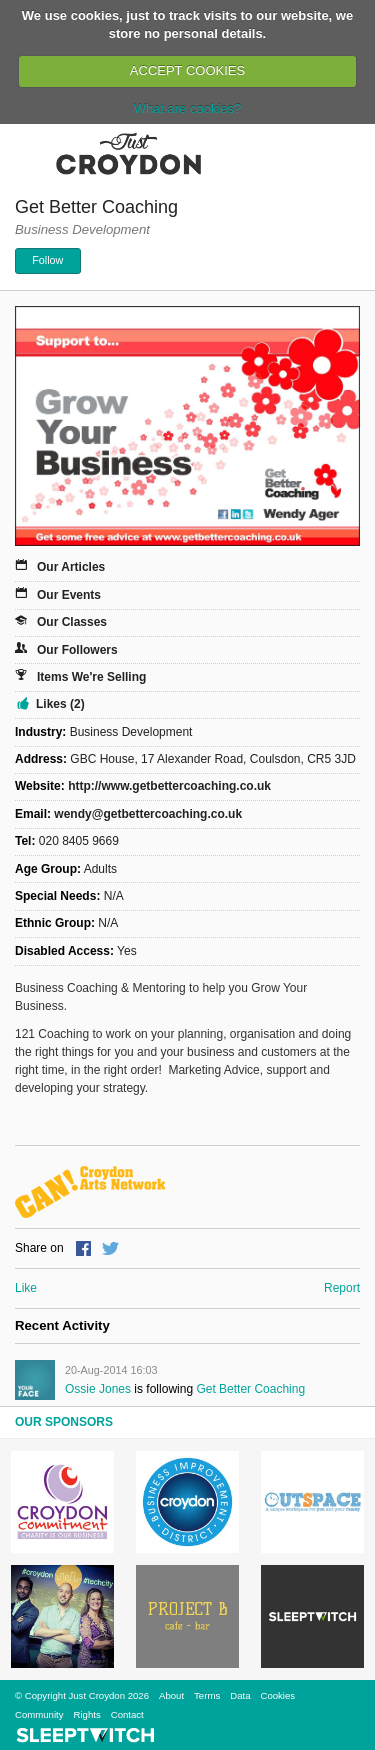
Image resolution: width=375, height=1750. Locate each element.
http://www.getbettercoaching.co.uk (169, 786)
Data (240, 1695)
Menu (28, 153)
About (171, 1695)
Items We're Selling (91, 677)
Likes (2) (60, 704)
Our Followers (77, 650)
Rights (87, 1714)
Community (39, 1714)
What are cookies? (188, 108)
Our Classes (72, 622)
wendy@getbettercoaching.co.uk (148, 814)
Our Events (69, 595)
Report (342, 1288)
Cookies (277, 1695)
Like (26, 1288)
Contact (127, 1714)
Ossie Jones (98, 1389)
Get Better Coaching (250, 1389)
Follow (47, 260)
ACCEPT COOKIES (187, 70)
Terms (207, 1695)
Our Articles (71, 567)
